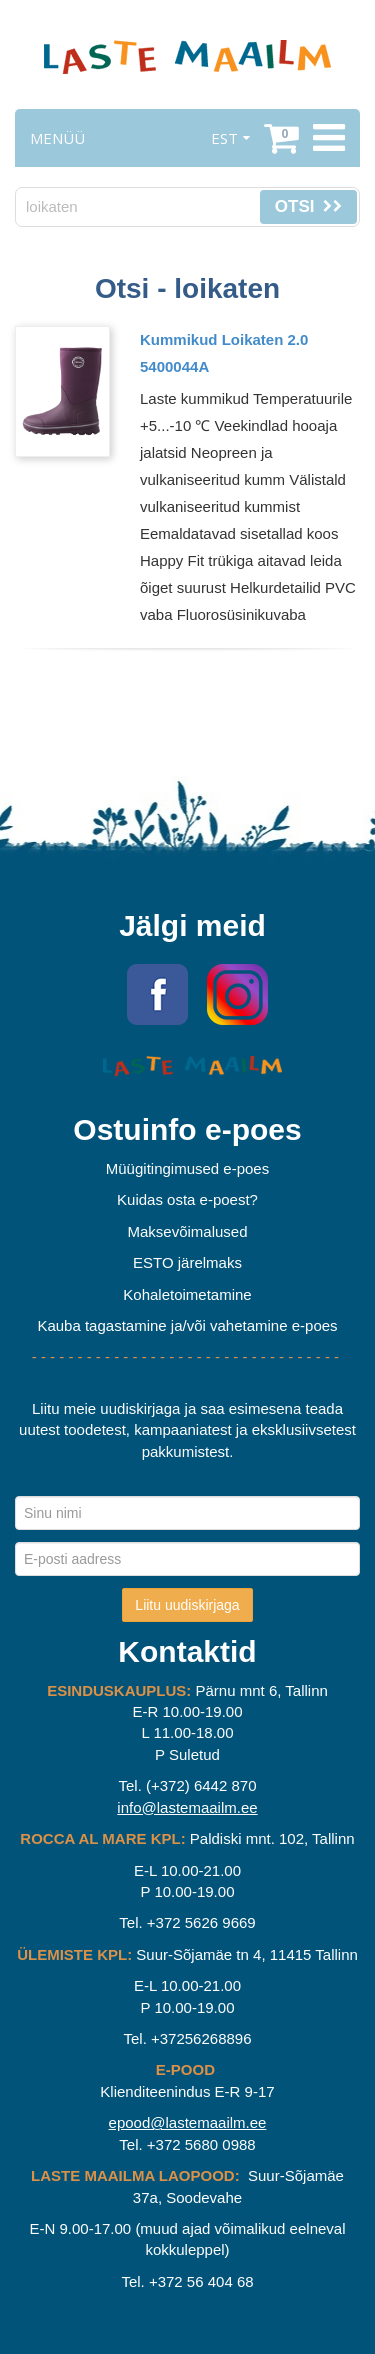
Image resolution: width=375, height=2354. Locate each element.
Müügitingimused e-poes (187, 1168)
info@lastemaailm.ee (187, 1807)
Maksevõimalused (187, 1231)
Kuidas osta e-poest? (187, 1199)
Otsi (308, 206)
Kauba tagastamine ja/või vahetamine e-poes (187, 1325)
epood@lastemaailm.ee (188, 2122)
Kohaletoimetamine (187, 1294)
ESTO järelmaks (187, 1262)
